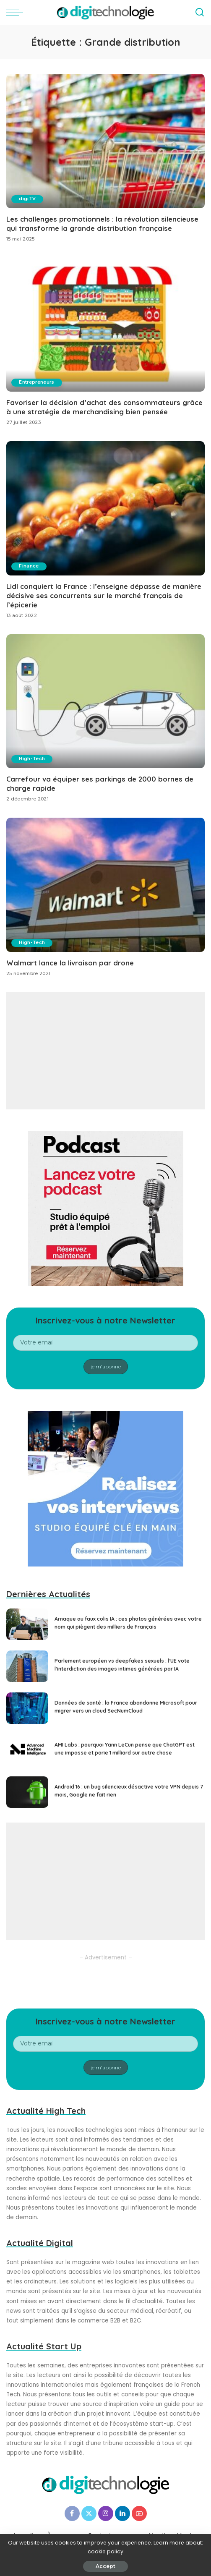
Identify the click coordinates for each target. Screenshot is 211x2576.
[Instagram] (105, 2512)
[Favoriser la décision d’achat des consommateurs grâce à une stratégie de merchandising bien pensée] (105, 324)
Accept (105, 2566)
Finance (29, 566)
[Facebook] (72, 2512)
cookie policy (105, 2551)
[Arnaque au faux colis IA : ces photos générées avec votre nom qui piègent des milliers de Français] (27, 1623)
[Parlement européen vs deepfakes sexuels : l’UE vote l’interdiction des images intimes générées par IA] (27, 1665)
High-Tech (33, 758)
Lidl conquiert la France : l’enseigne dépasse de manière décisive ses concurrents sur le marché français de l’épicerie (103, 595)
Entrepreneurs (38, 382)
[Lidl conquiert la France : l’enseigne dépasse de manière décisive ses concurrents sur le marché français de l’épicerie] (105, 508)
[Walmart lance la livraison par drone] (105, 884)
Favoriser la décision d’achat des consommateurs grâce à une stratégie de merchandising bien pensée (104, 407)
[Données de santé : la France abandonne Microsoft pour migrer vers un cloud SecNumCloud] (27, 1707)
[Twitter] (88, 2512)
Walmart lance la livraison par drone (70, 961)
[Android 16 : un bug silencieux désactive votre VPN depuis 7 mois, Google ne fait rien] (27, 1791)
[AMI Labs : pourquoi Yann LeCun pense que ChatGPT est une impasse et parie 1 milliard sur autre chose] (27, 1749)
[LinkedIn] (122, 2512)
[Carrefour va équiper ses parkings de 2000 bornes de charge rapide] (105, 700)
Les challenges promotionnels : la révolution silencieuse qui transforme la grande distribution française (102, 223)
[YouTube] (139, 2512)
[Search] (200, 12)
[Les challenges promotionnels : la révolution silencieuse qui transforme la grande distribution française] (105, 141)
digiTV (28, 199)
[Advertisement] (105, 1050)
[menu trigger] (16, 12)
